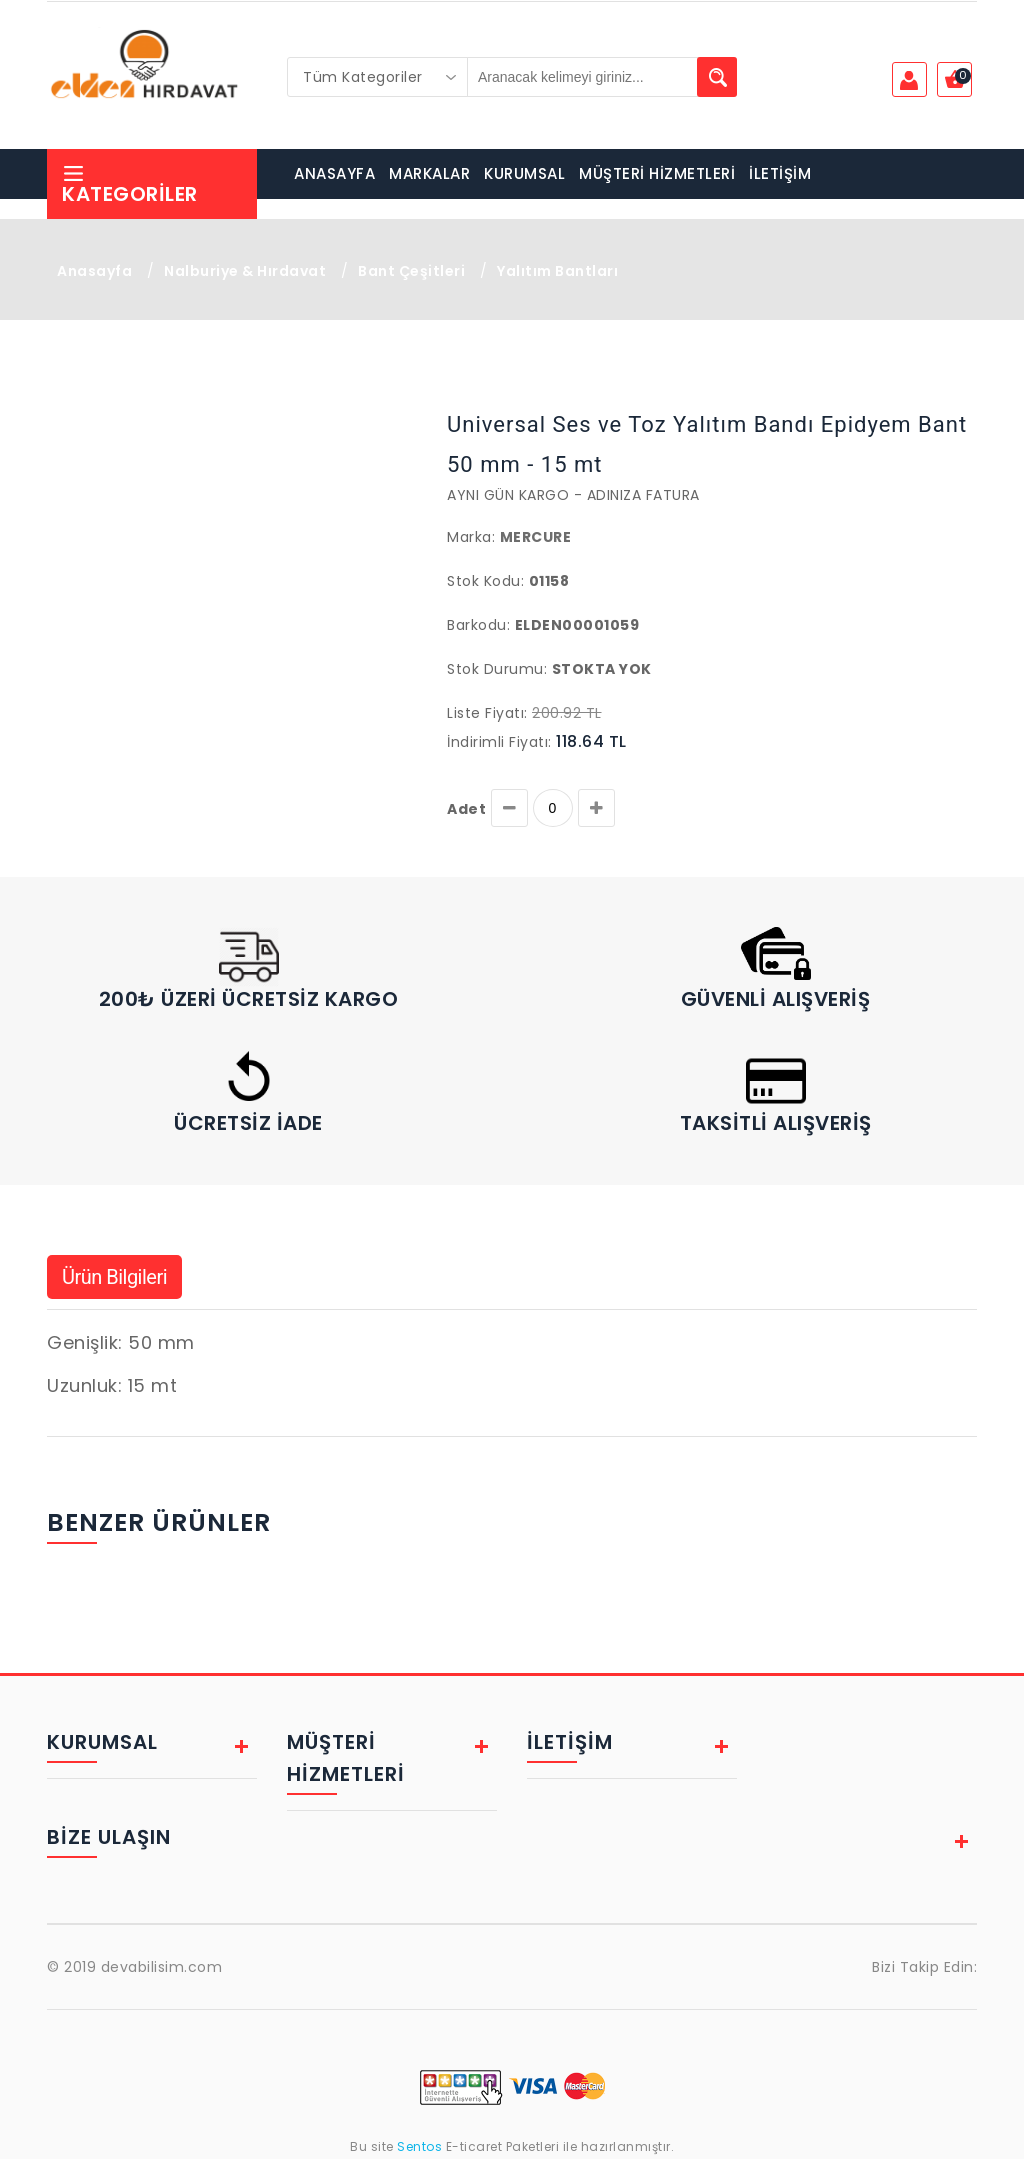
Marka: (471, 537)
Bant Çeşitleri (411, 271)
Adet (466, 809)
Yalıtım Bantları (557, 271)
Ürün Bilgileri (114, 1277)
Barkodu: (478, 625)
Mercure (536, 537)
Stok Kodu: (485, 581)
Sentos (420, 2146)
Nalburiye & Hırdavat (245, 271)
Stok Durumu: (497, 669)
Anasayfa (94, 271)
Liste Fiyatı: (487, 713)
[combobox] (378, 77)
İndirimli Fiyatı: (499, 742)
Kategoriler (130, 184)
